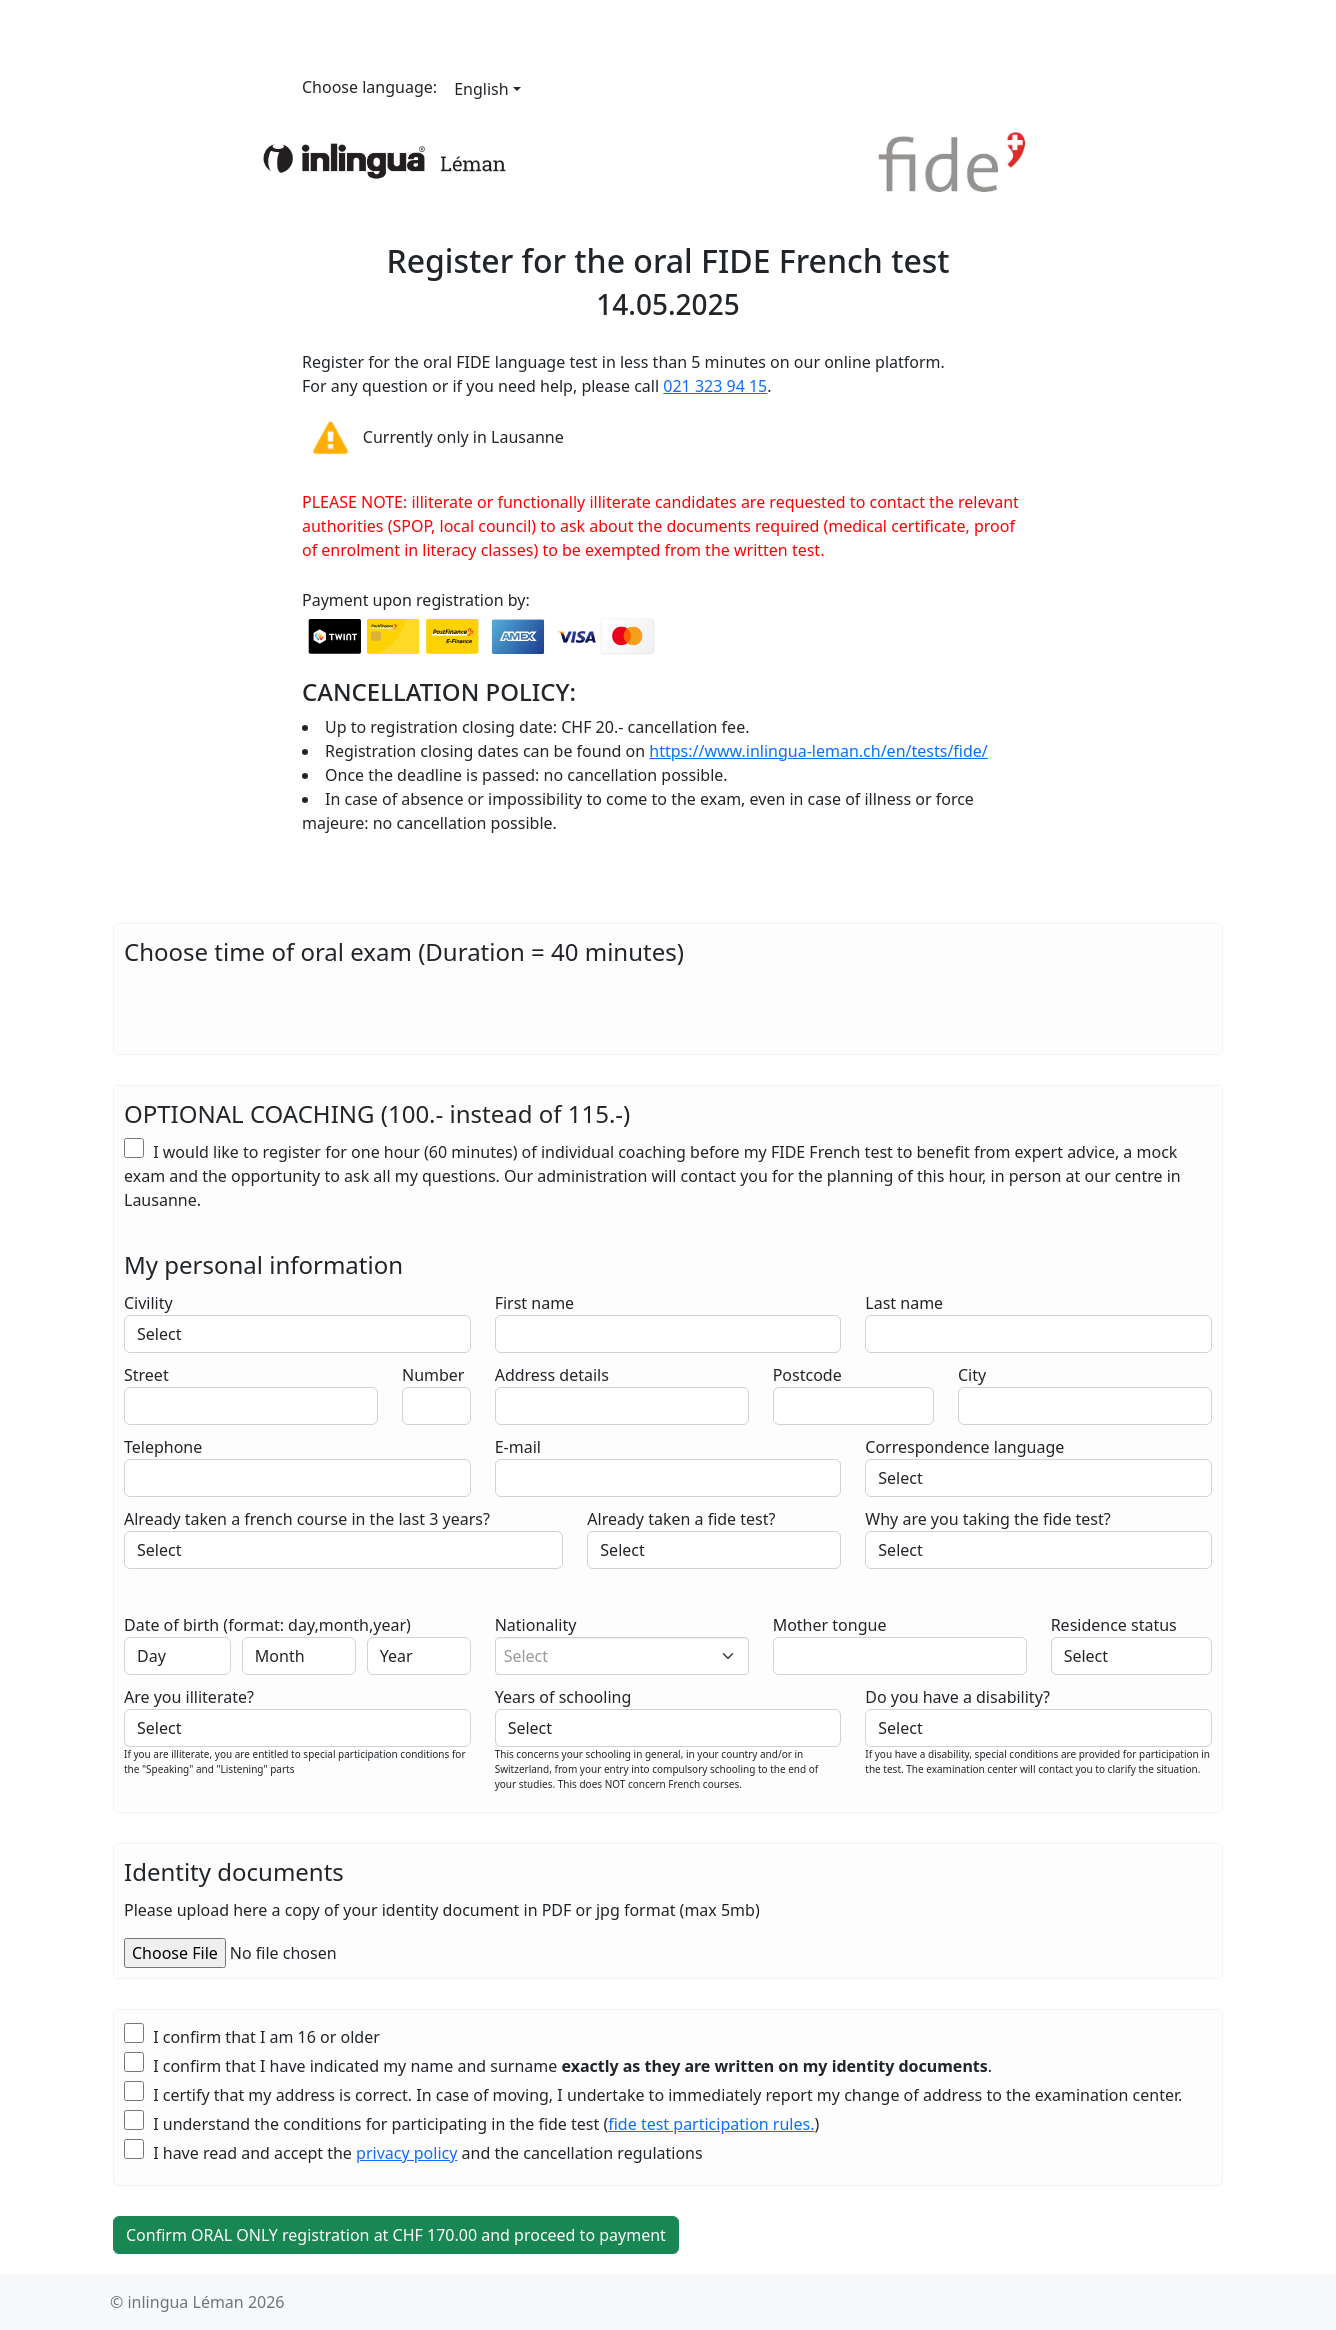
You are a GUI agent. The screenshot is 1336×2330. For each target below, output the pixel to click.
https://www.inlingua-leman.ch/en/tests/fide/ (818, 751)
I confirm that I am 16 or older (252, 2036)
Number (433, 1375)
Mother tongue (830, 1625)
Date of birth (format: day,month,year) (267, 1625)
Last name (904, 1303)
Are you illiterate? (189, 1697)
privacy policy (406, 2153)
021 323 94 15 (715, 386)
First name (535, 1303)
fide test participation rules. (711, 2124)
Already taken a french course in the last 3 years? (307, 1519)
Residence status (1114, 1625)
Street (146, 1375)
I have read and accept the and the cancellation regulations (413, 2152)
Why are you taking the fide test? (987, 1519)
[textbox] (614, 1656)
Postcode (807, 1375)
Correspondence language (964, 1447)
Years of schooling (563, 1697)
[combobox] (622, 1656)
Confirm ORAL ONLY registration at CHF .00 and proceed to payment (396, 2235)
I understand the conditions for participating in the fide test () (471, 2123)
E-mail (518, 1447)
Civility (148, 1303)
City (972, 1375)
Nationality (536, 1625)
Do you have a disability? (957, 1697)
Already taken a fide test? (681, 1519)
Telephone (163, 1447)
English (481, 89)
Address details (552, 1375)
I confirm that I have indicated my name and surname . (558, 2065)
